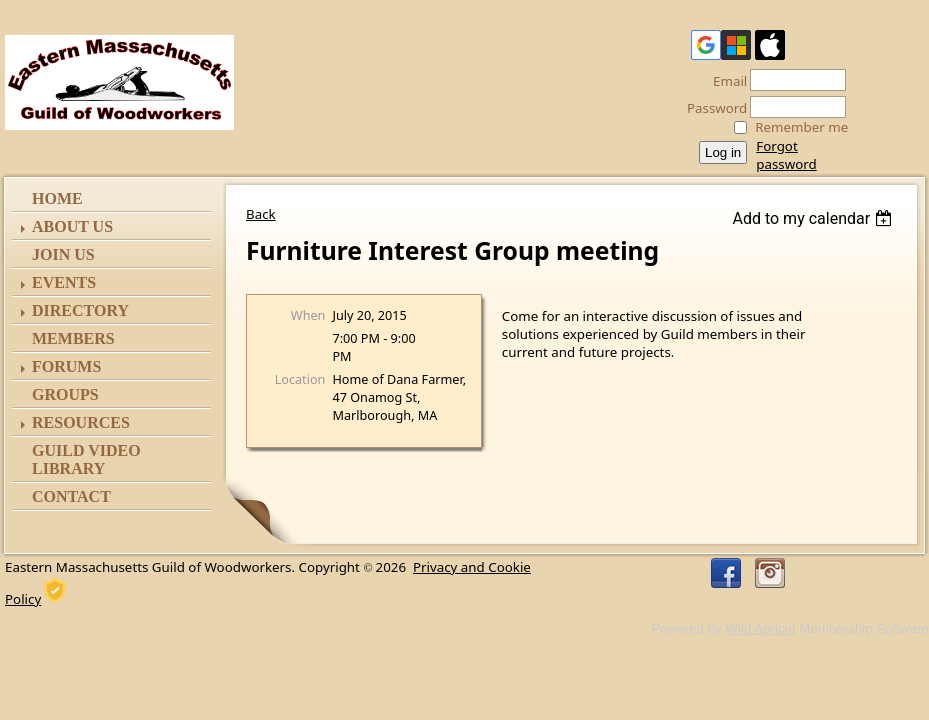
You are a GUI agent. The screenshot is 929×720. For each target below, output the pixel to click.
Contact (71, 496)
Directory (80, 310)
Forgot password (786, 155)
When (308, 315)
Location (300, 379)
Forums (66, 366)
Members (73, 338)
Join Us (63, 254)
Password (711, 108)
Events (64, 282)
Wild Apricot (760, 628)
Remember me (801, 127)
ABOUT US (72, 226)
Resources (81, 422)
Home (57, 198)
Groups (65, 394)
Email (724, 81)
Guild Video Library (86, 459)
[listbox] (814, 218)
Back (261, 214)
